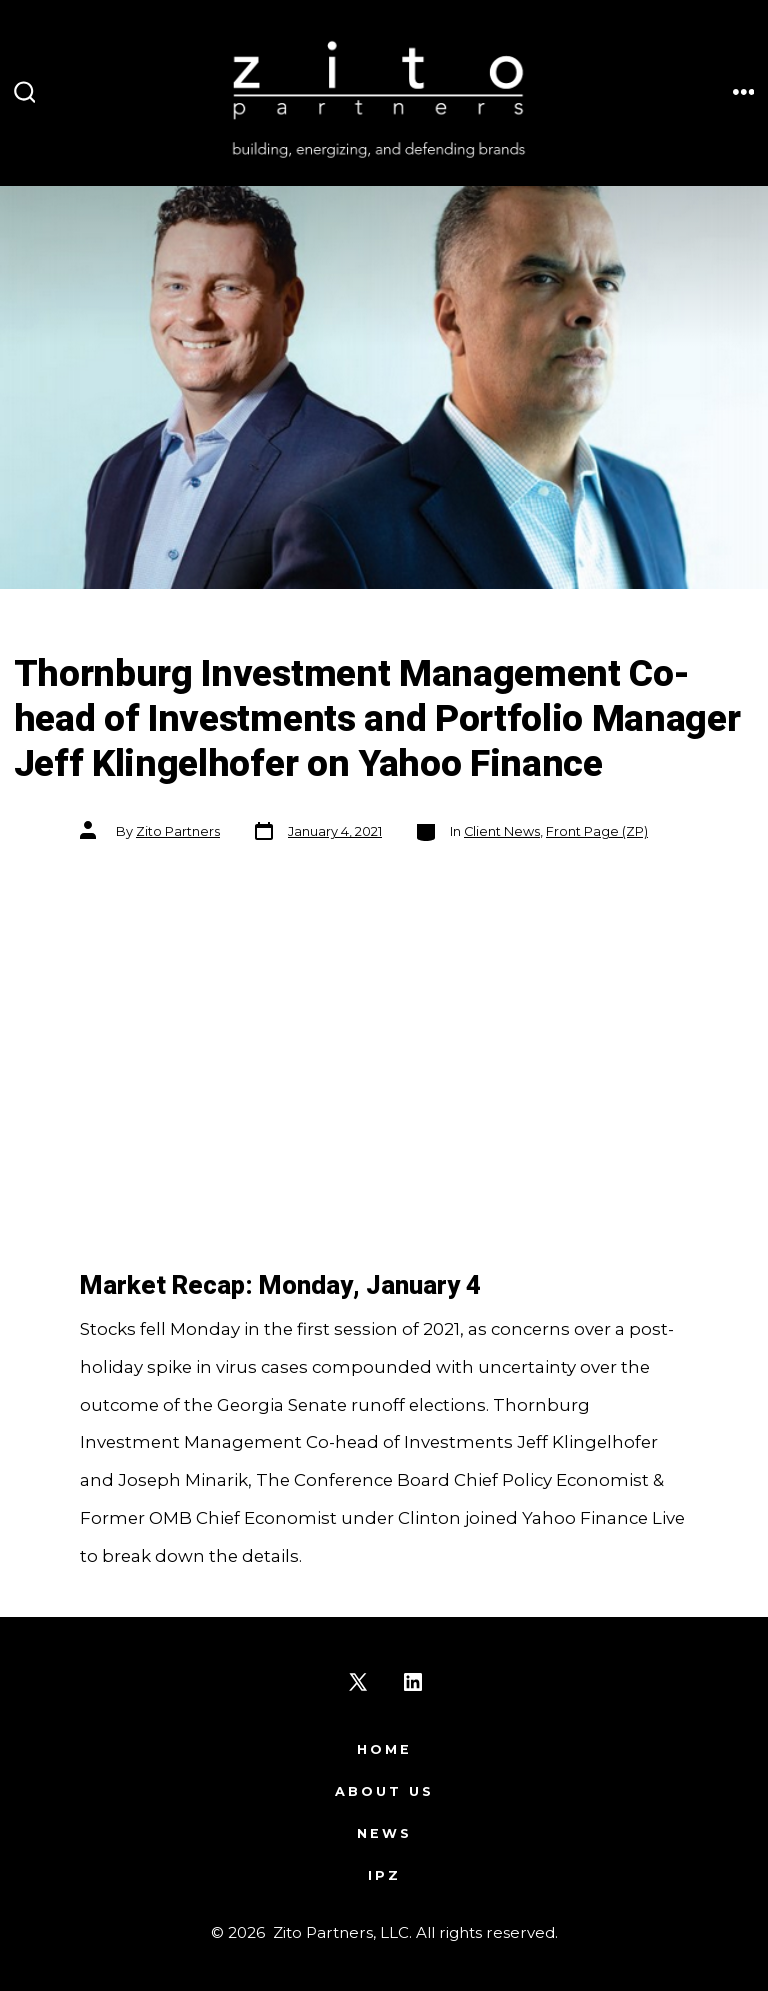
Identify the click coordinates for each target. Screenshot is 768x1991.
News (384, 1833)
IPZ (384, 1875)
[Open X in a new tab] (358, 1682)
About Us (384, 1791)
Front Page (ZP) (597, 831)
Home (384, 1749)
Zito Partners (178, 831)
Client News (502, 831)
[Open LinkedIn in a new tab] (413, 1682)
